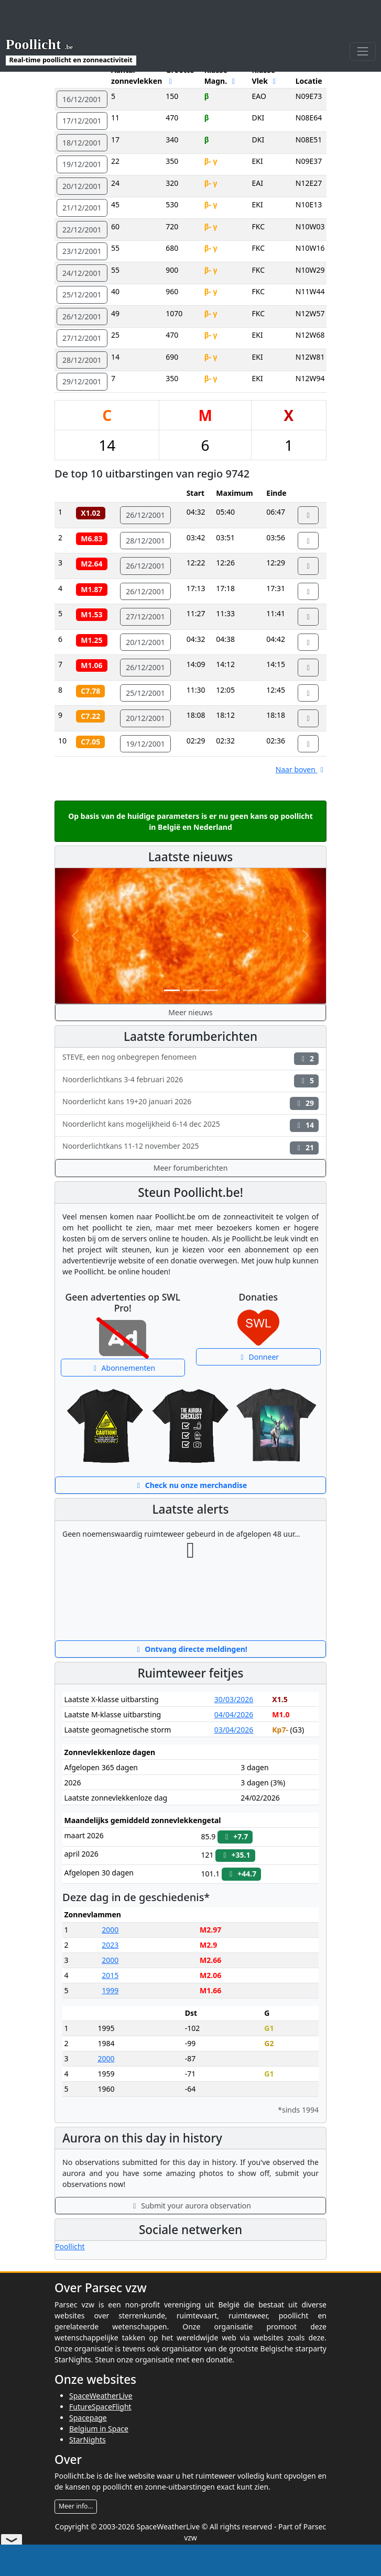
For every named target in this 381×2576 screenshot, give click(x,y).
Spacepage (88, 2418)
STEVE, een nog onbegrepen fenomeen (190, 1058)
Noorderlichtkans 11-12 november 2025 (190, 1147)
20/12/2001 (81, 186)
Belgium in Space (98, 2429)
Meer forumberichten (191, 1168)
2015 (110, 1975)
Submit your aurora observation (190, 2206)
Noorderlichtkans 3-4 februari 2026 (190, 1080)
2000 (110, 1930)
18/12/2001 (81, 143)
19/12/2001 (81, 164)
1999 (110, 1990)
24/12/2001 (81, 273)
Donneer (258, 1357)
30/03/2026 (233, 1699)
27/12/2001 (81, 338)
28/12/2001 (81, 360)
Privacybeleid (211, 2548)
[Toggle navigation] (362, 20)
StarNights (87, 2440)
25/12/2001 (81, 294)
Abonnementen (122, 1368)
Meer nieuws (190, 1012)
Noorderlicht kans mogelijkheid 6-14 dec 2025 (190, 1125)
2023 (110, 1945)
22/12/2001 (81, 230)
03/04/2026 (233, 1730)
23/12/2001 (81, 251)
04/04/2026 (233, 1714)
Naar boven (301, 769)
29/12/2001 (81, 381)
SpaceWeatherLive (101, 2396)
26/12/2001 (81, 316)
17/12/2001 (81, 121)
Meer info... (76, 2506)
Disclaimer (165, 2548)
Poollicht (70, 2246)
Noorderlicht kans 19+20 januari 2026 (190, 1102)
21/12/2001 (81, 208)
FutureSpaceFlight (100, 2407)
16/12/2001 (81, 99)
